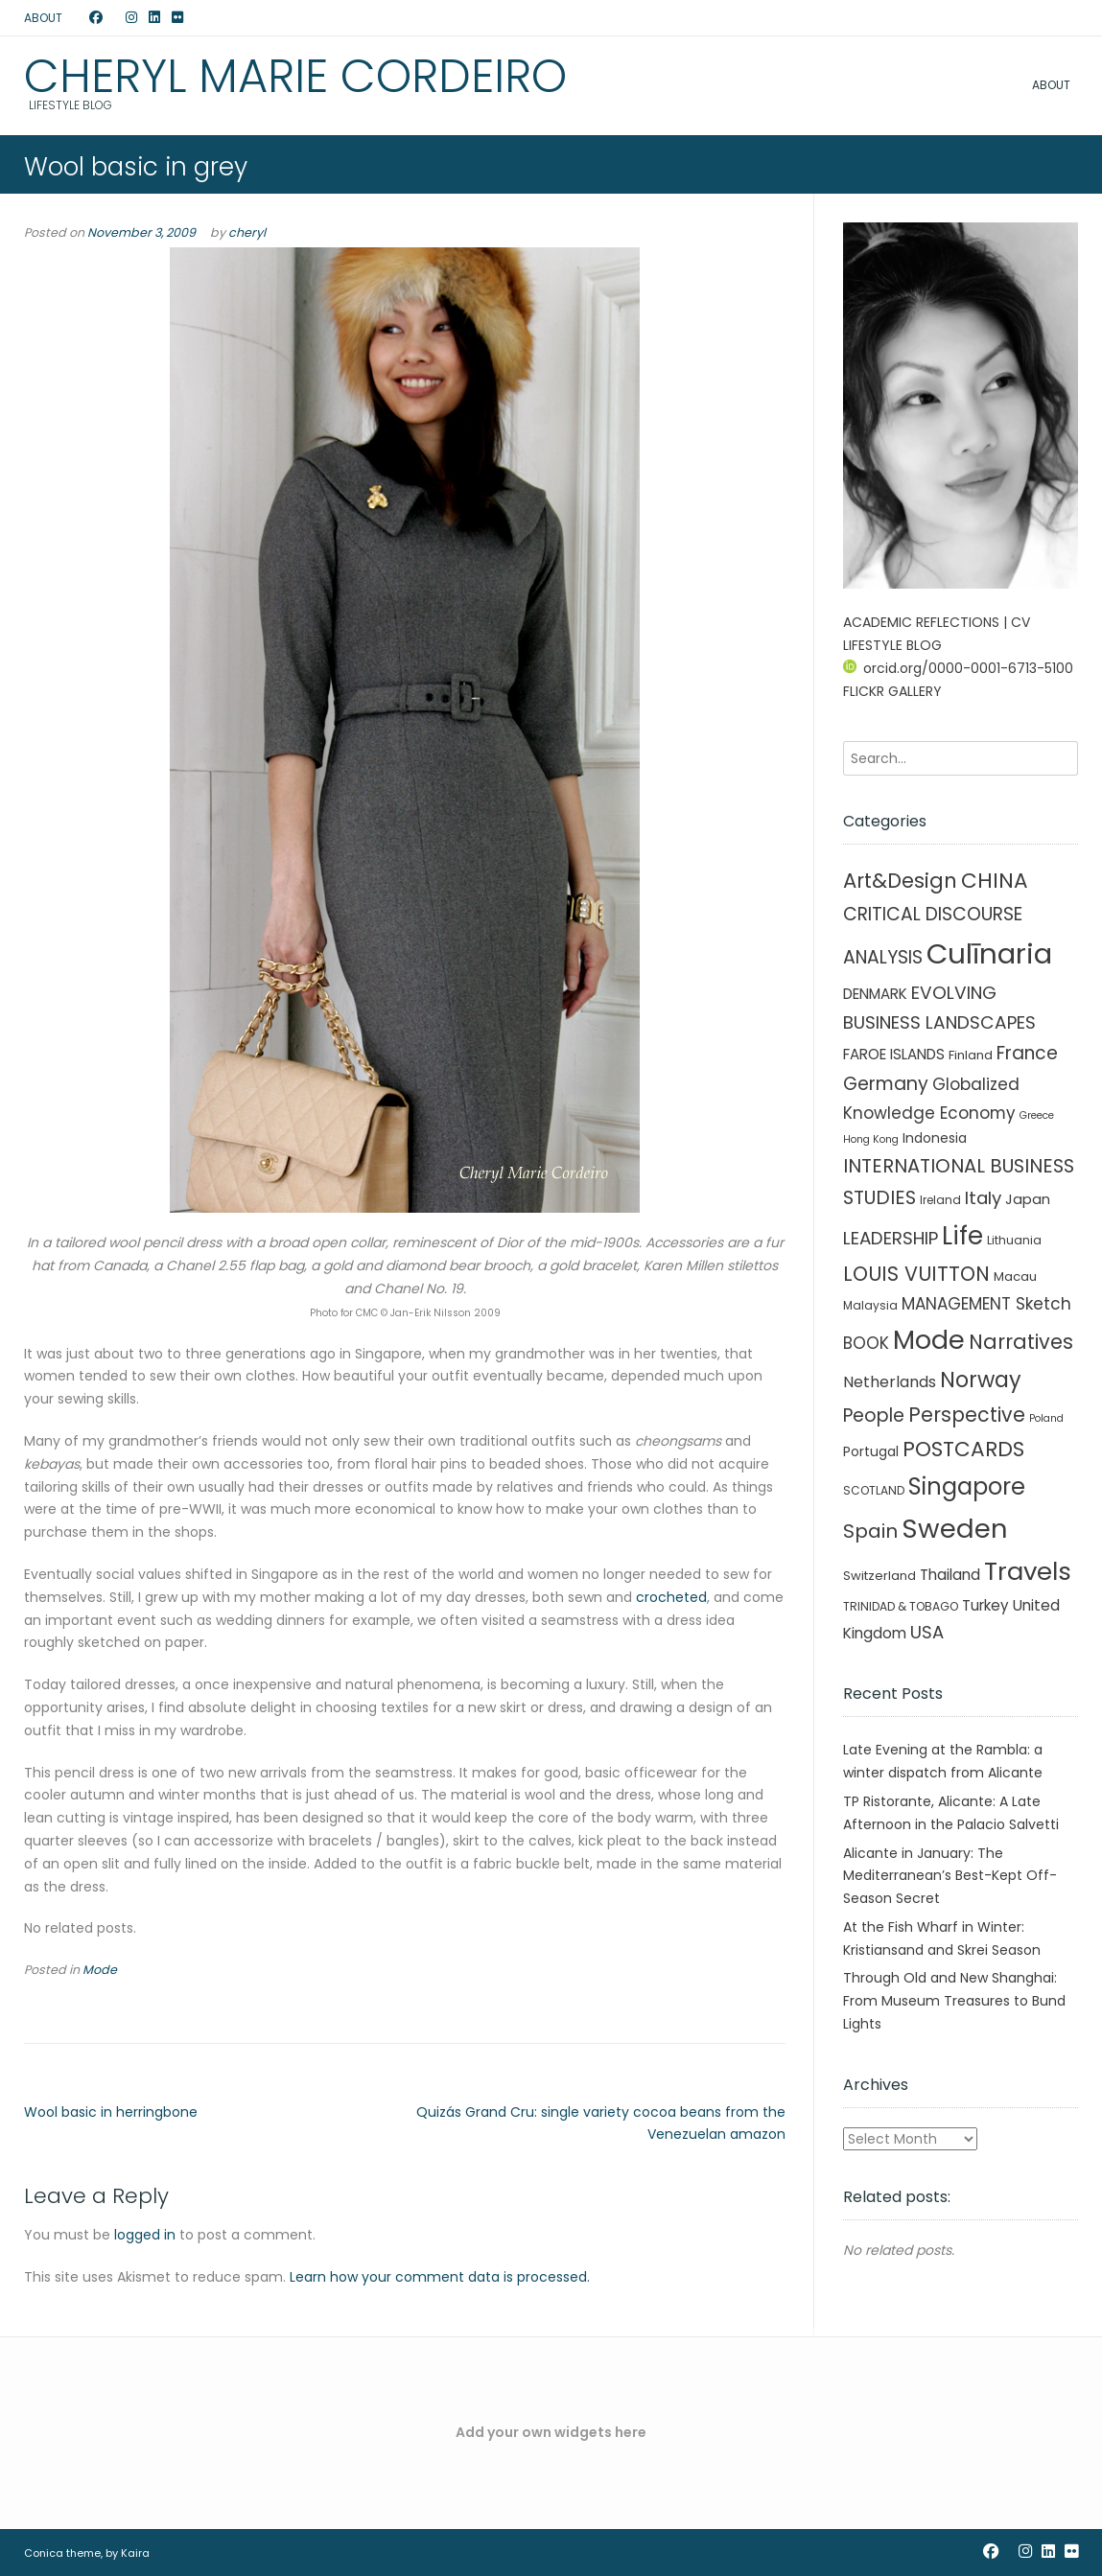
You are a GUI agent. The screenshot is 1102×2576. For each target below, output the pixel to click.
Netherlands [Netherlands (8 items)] (889, 1382)
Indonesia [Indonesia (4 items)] (935, 1138)
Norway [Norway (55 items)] (980, 1380)
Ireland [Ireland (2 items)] (940, 1200)
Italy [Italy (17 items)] (983, 1198)
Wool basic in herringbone (111, 2112)
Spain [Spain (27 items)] (870, 1531)
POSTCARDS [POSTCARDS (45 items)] (963, 1449)
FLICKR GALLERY (892, 691)
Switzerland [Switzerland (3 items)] (879, 1575)
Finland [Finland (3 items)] (971, 1055)
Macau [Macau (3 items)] (1015, 1276)
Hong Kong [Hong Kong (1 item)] (871, 1139)
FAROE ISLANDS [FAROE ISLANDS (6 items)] (894, 1054)
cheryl (247, 232)
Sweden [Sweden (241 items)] (955, 1528)
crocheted (671, 1597)
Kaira (135, 2553)
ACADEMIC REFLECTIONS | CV (936, 622)
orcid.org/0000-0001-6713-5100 (958, 668)
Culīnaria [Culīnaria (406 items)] (989, 953)
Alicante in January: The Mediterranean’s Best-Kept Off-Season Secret (950, 1876)
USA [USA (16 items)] (927, 1632)
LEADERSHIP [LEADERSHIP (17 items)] (890, 1238)
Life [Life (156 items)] (962, 1235)
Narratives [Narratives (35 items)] (1021, 1342)
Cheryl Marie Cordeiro (295, 77)
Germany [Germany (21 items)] (885, 1084)
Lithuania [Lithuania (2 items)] (1014, 1240)
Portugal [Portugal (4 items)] (871, 1451)
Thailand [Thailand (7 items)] (950, 1575)
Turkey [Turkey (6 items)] (985, 1605)
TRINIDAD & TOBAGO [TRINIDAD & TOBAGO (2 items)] (900, 1606)
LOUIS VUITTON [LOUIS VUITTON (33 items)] (916, 1274)
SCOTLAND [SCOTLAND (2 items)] (873, 1490)
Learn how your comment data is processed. (440, 2276)
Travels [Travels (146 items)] (1027, 1571)
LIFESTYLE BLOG (892, 645)
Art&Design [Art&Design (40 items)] (900, 880)
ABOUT (43, 18)
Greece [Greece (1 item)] (1037, 1115)
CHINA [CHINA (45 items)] (994, 880)
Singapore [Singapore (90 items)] (966, 1486)
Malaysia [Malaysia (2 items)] (870, 1305)
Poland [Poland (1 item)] (1046, 1418)
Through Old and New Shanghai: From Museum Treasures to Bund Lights (954, 2000)
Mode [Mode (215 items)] (929, 1340)
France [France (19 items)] (1027, 1053)
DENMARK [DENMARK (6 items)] (875, 994)
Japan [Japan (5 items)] (1027, 1199)
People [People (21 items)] (873, 1415)
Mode (99, 1969)
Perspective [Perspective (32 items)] (966, 1414)
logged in (145, 2234)
